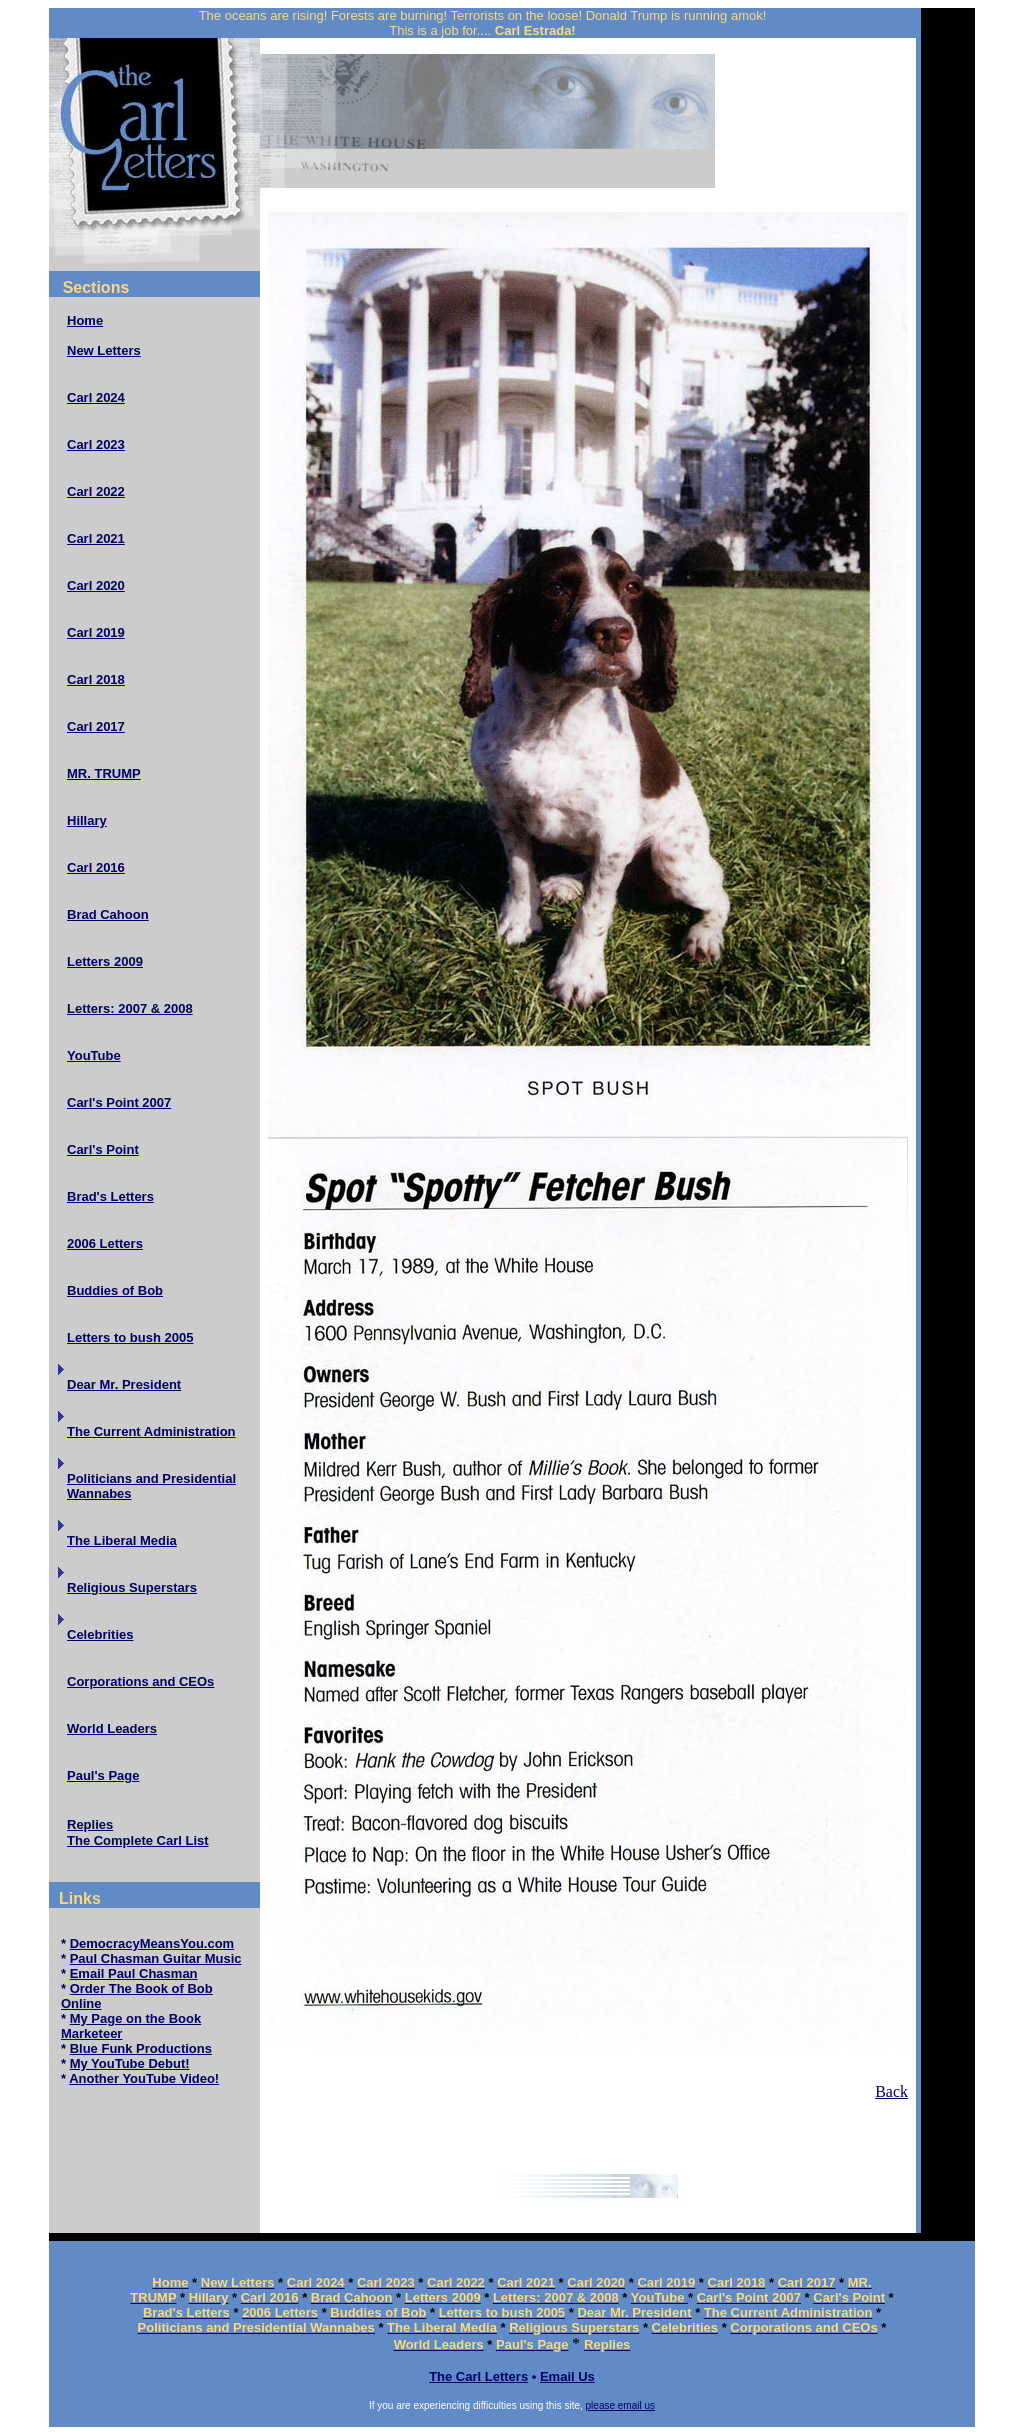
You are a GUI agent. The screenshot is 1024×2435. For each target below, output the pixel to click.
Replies (90, 1824)
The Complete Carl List (138, 1840)
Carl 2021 (96, 538)
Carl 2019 (96, 632)
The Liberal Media (122, 1540)
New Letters (104, 350)
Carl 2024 (96, 397)
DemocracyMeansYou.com (152, 1943)
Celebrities (100, 1634)
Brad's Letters (110, 1196)
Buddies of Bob (115, 1290)
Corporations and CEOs (140, 1681)
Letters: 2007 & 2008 (130, 1008)
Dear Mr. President (124, 1384)
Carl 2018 (96, 679)
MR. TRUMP (104, 773)
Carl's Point (103, 1149)
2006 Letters (105, 1243)
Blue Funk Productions (141, 2048)
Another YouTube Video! (144, 2078)
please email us (620, 2405)
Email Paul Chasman (134, 1973)
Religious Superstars (132, 1587)
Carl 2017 (96, 726)
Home (85, 320)
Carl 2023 (96, 444)
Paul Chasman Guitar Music (156, 1958)
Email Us (567, 2376)
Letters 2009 (105, 961)
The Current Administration (151, 1431)
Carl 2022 (96, 491)
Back (891, 2091)
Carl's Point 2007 (119, 1102)
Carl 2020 (96, 585)
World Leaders (112, 1728)
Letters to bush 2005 (130, 1337)
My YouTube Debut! (130, 2063)
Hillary (87, 820)
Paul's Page (103, 1775)
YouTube (94, 1055)
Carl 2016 (96, 867)
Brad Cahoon (108, 914)
